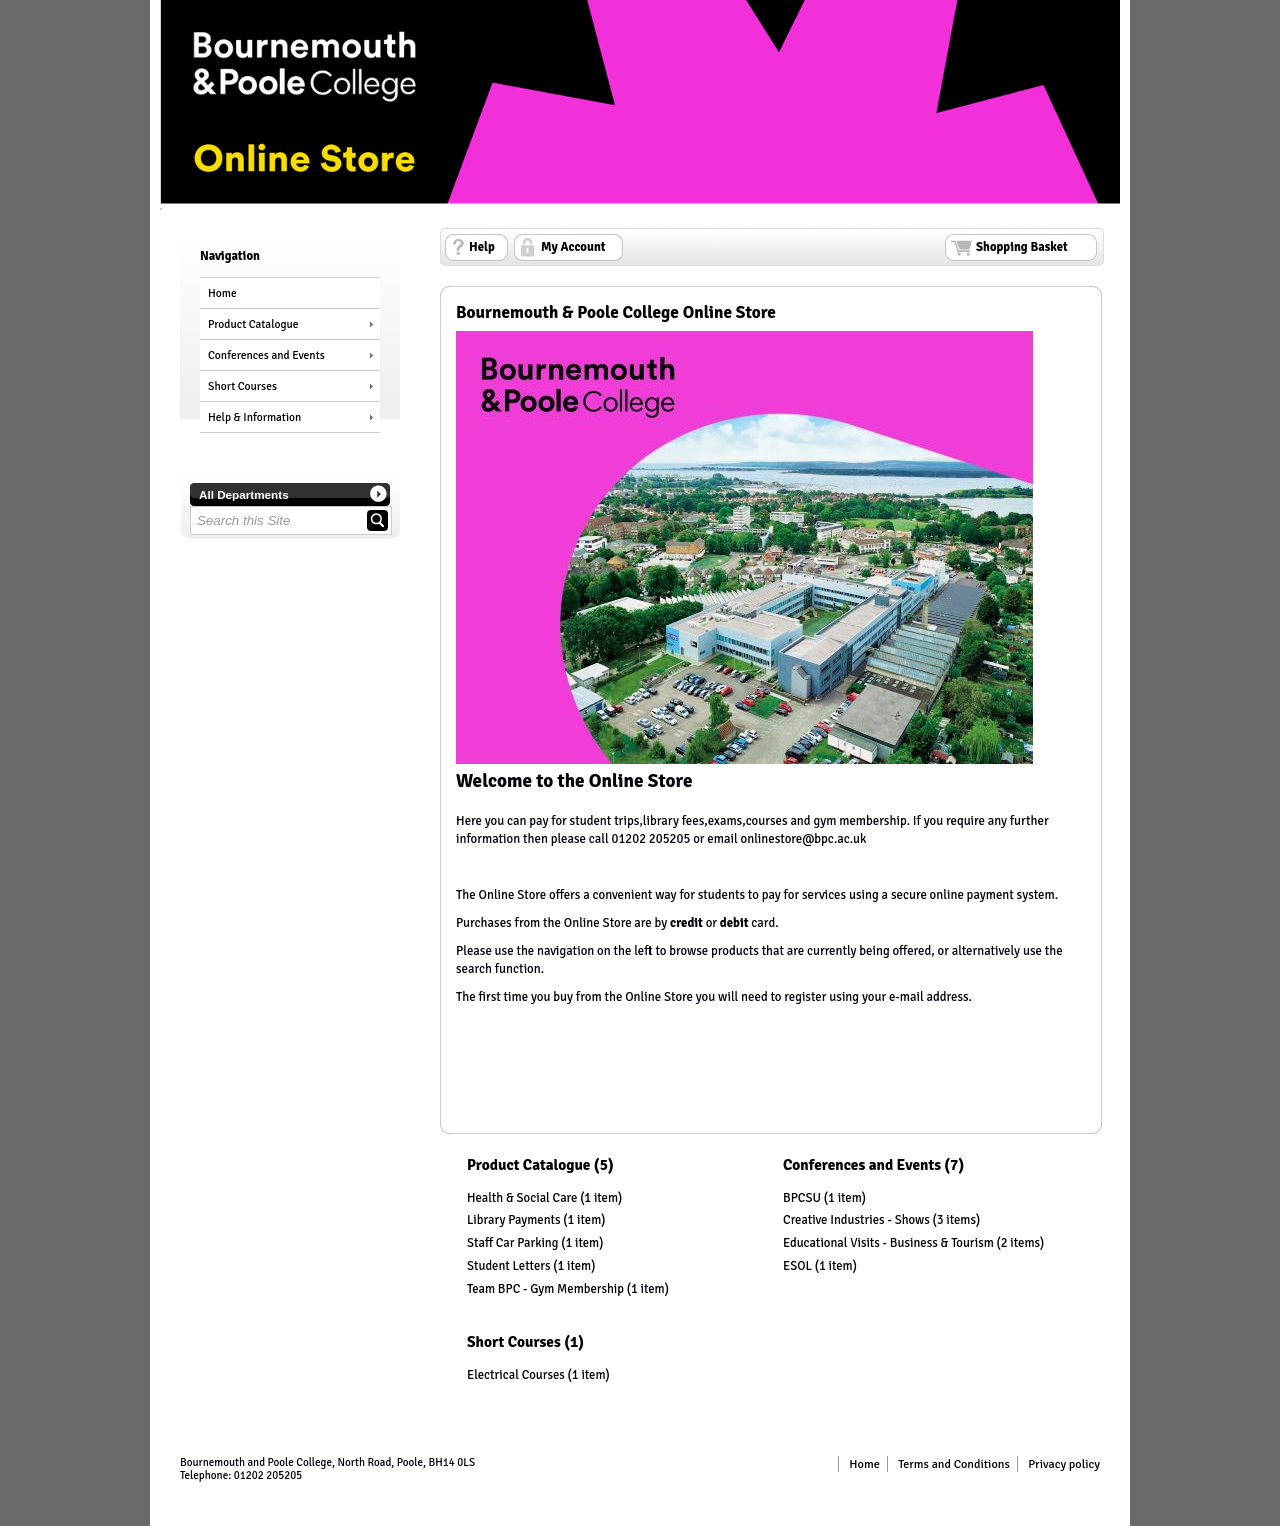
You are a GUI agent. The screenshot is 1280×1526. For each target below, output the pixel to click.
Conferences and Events (266, 355)
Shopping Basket (1022, 247)
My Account (573, 247)
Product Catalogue (253, 324)
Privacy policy (1064, 1464)
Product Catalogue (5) (540, 1165)
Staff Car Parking (512, 1243)
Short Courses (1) (525, 1342)
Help (482, 247)
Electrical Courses (516, 1375)
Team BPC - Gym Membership (545, 1289)
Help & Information (254, 417)
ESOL (797, 1266)
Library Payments (514, 1220)
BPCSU (802, 1198)
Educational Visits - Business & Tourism (888, 1243)
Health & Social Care (522, 1198)
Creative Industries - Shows (856, 1220)
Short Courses (242, 386)
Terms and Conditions (954, 1464)
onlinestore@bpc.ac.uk (804, 839)
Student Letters (508, 1266)
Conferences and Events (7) (873, 1165)
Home (222, 293)
